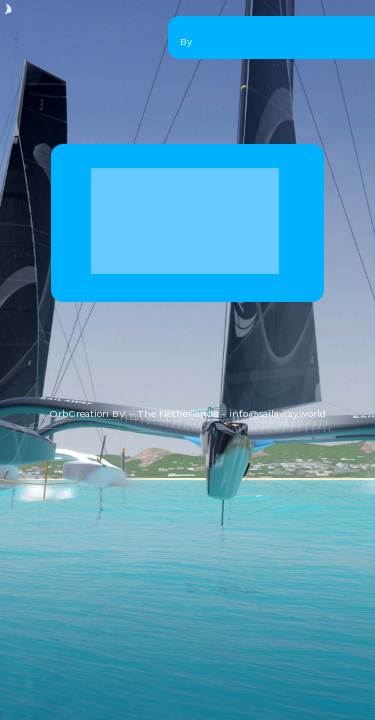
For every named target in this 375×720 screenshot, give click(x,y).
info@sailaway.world (277, 413)
